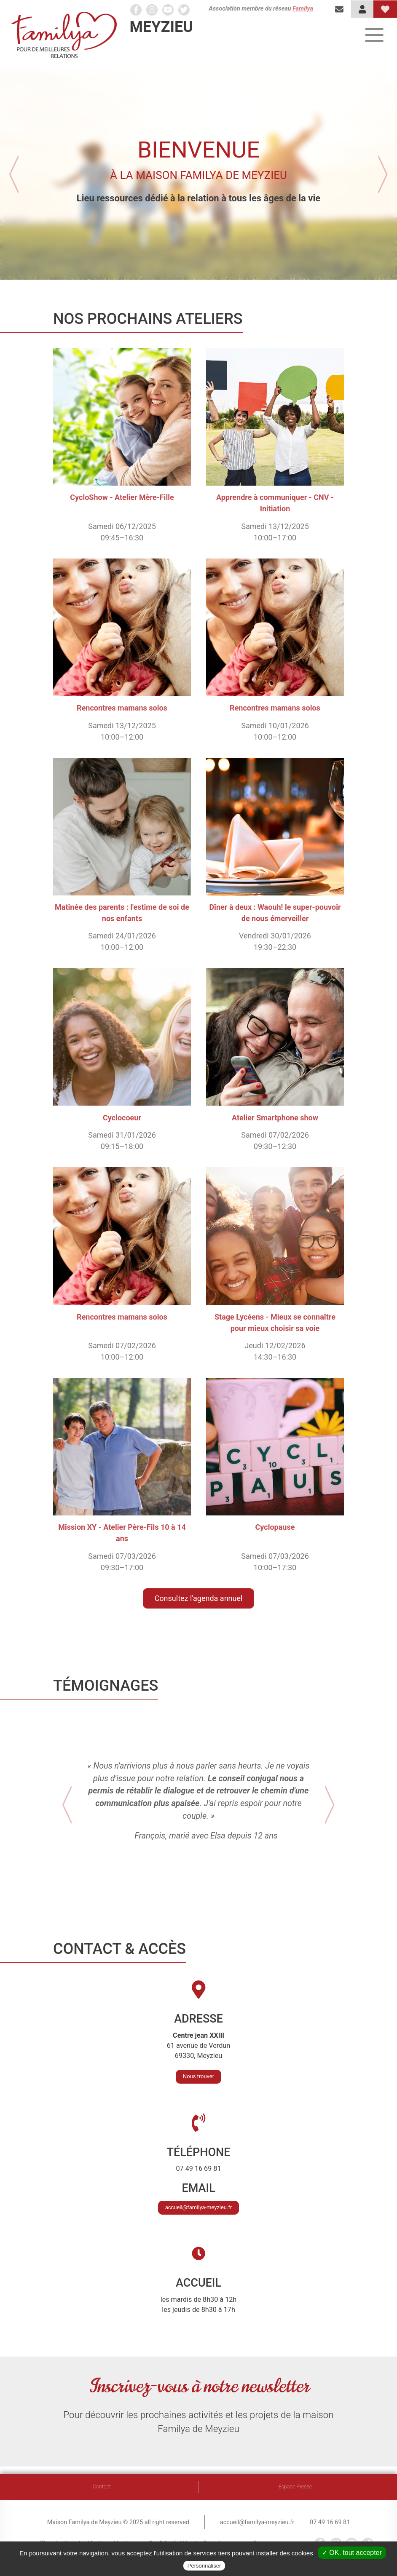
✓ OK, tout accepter (352, 2552)
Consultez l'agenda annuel (199, 1598)
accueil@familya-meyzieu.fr (198, 2215)
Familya (302, 8)
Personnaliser (204, 2566)
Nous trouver (198, 2084)
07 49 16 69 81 (330, 2522)
